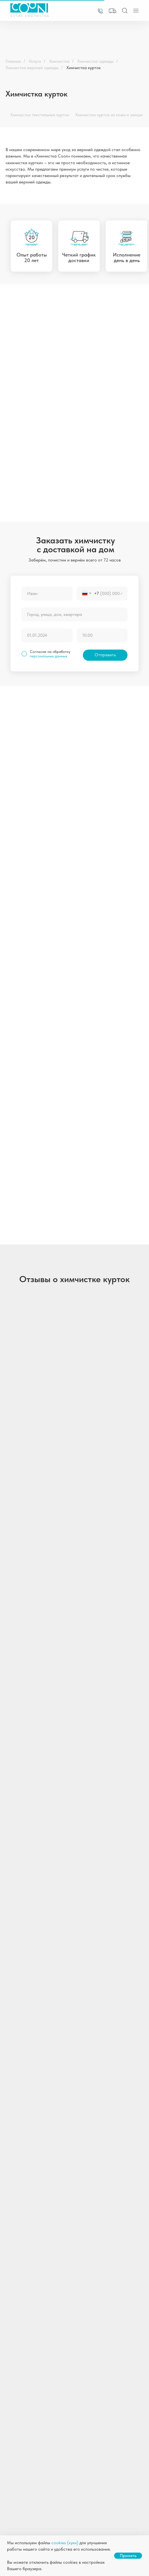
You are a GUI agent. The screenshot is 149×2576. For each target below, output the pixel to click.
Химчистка (59, 61)
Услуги (35, 61)
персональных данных (48, 656)
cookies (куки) (64, 2542)
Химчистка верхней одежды (32, 67)
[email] (67, 2289)
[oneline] (74, 614)
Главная (13, 61)
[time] (102, 635)
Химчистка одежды (95, 61)
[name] (47, 594)
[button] (112, 10)
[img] (100, 11)
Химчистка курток (83, 67)
